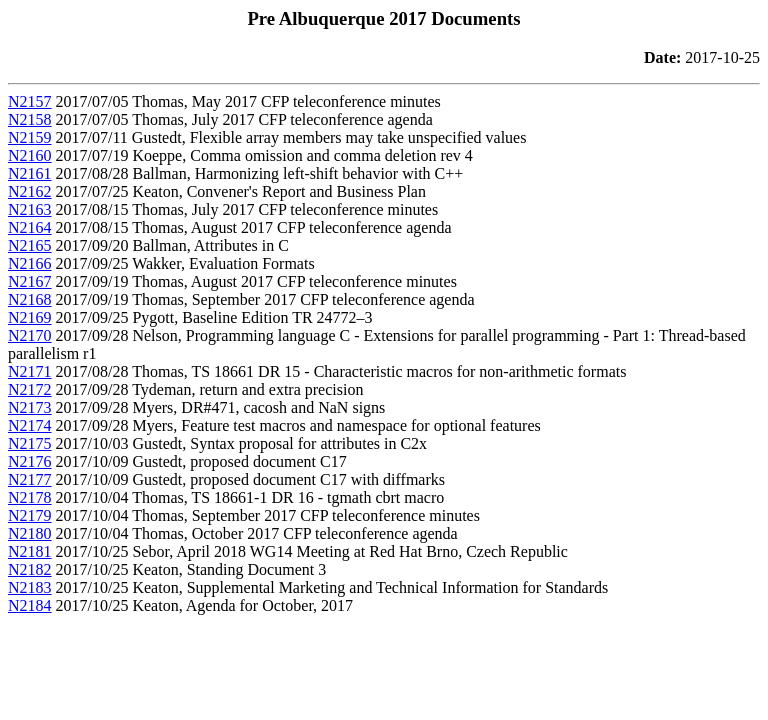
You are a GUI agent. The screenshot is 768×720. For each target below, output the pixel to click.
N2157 (30, 101)
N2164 (30, 227)
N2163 (30, 209)
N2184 (30, 605)
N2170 (30, 335)
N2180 (30, 533)
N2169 (30, 317)
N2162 (30, 191)
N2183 (30, 587)
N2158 (30, 119)
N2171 (30, 371)
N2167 (30, 281)
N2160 (30, 155)
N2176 (30, 461)
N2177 (30, 479)
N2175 (30, 443)
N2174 (30, 425)
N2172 (30, 389)
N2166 (30, 263)
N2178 (30, 497)
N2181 (30, 551)
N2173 (30, 407)
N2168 (30, 299)
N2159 (30, 137)
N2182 (30, 569)
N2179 (30, 515)
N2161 (30, 173)
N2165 (30, 245)
